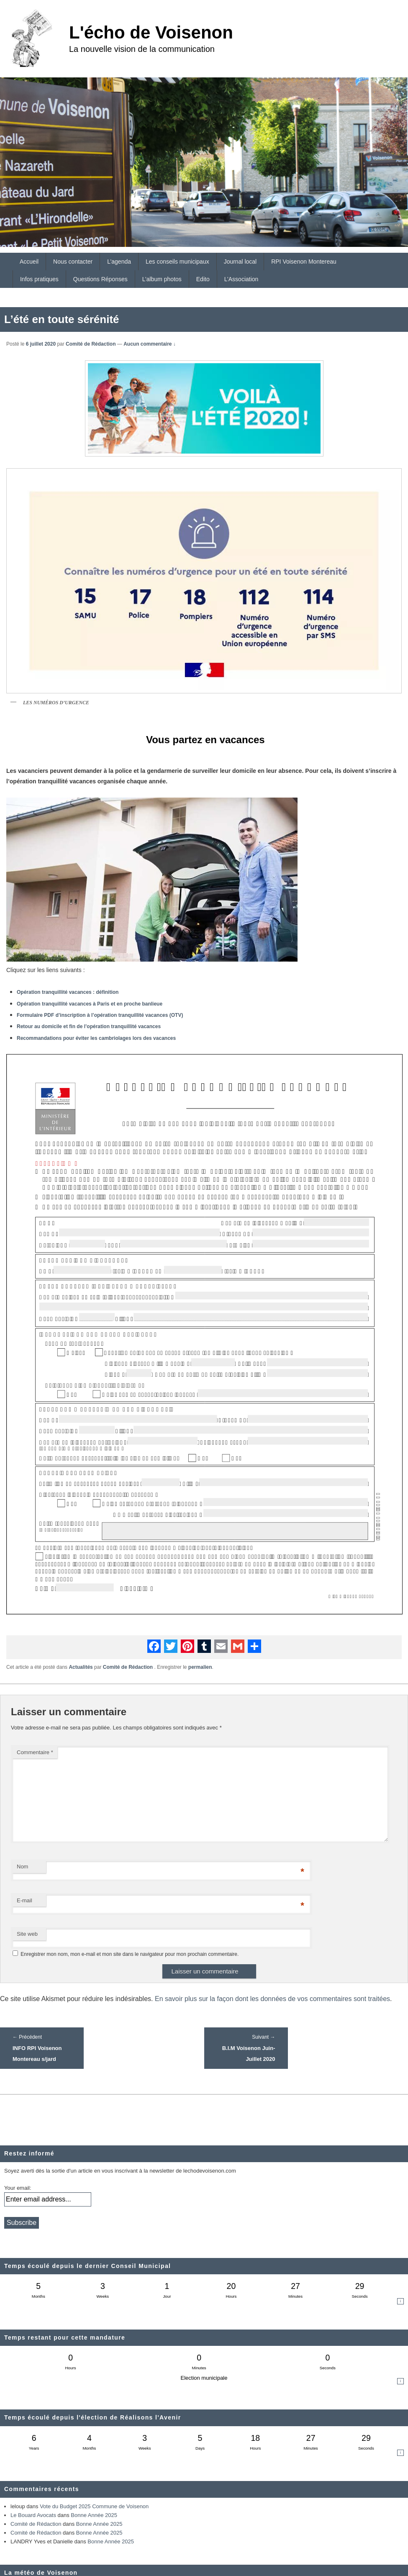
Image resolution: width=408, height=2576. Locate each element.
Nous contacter (72, 261)
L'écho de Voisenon (151, 32)
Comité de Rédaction (90, 344)
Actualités (80, 1667)
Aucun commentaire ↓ (149, 344)
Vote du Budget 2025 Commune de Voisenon (94, 2506)
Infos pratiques (39, 279)
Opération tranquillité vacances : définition (67, 992)
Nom (22, 1866)
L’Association (241, 279)
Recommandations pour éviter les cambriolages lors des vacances (96, 1038)
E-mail (24, 1900)
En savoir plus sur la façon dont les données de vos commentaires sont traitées (272, 1998)
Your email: (17, 2188)
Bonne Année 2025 (94, 2515)
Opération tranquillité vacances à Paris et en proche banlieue (89, 1004)
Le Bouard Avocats (33, 2515)
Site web (27, 1934)
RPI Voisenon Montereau (303, 261)
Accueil (29, 261)
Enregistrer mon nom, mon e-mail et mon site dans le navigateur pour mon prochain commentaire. (130, 1954)
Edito (203, 279)
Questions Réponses (100, 279)
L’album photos (162, 279)
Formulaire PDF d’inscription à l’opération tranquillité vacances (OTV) (100, 1015)
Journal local (240, 261)
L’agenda (119, 261)
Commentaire (35, 1752)
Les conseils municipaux (177, 261)
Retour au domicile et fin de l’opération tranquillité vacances (89, 1026)
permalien (200, 1667)
